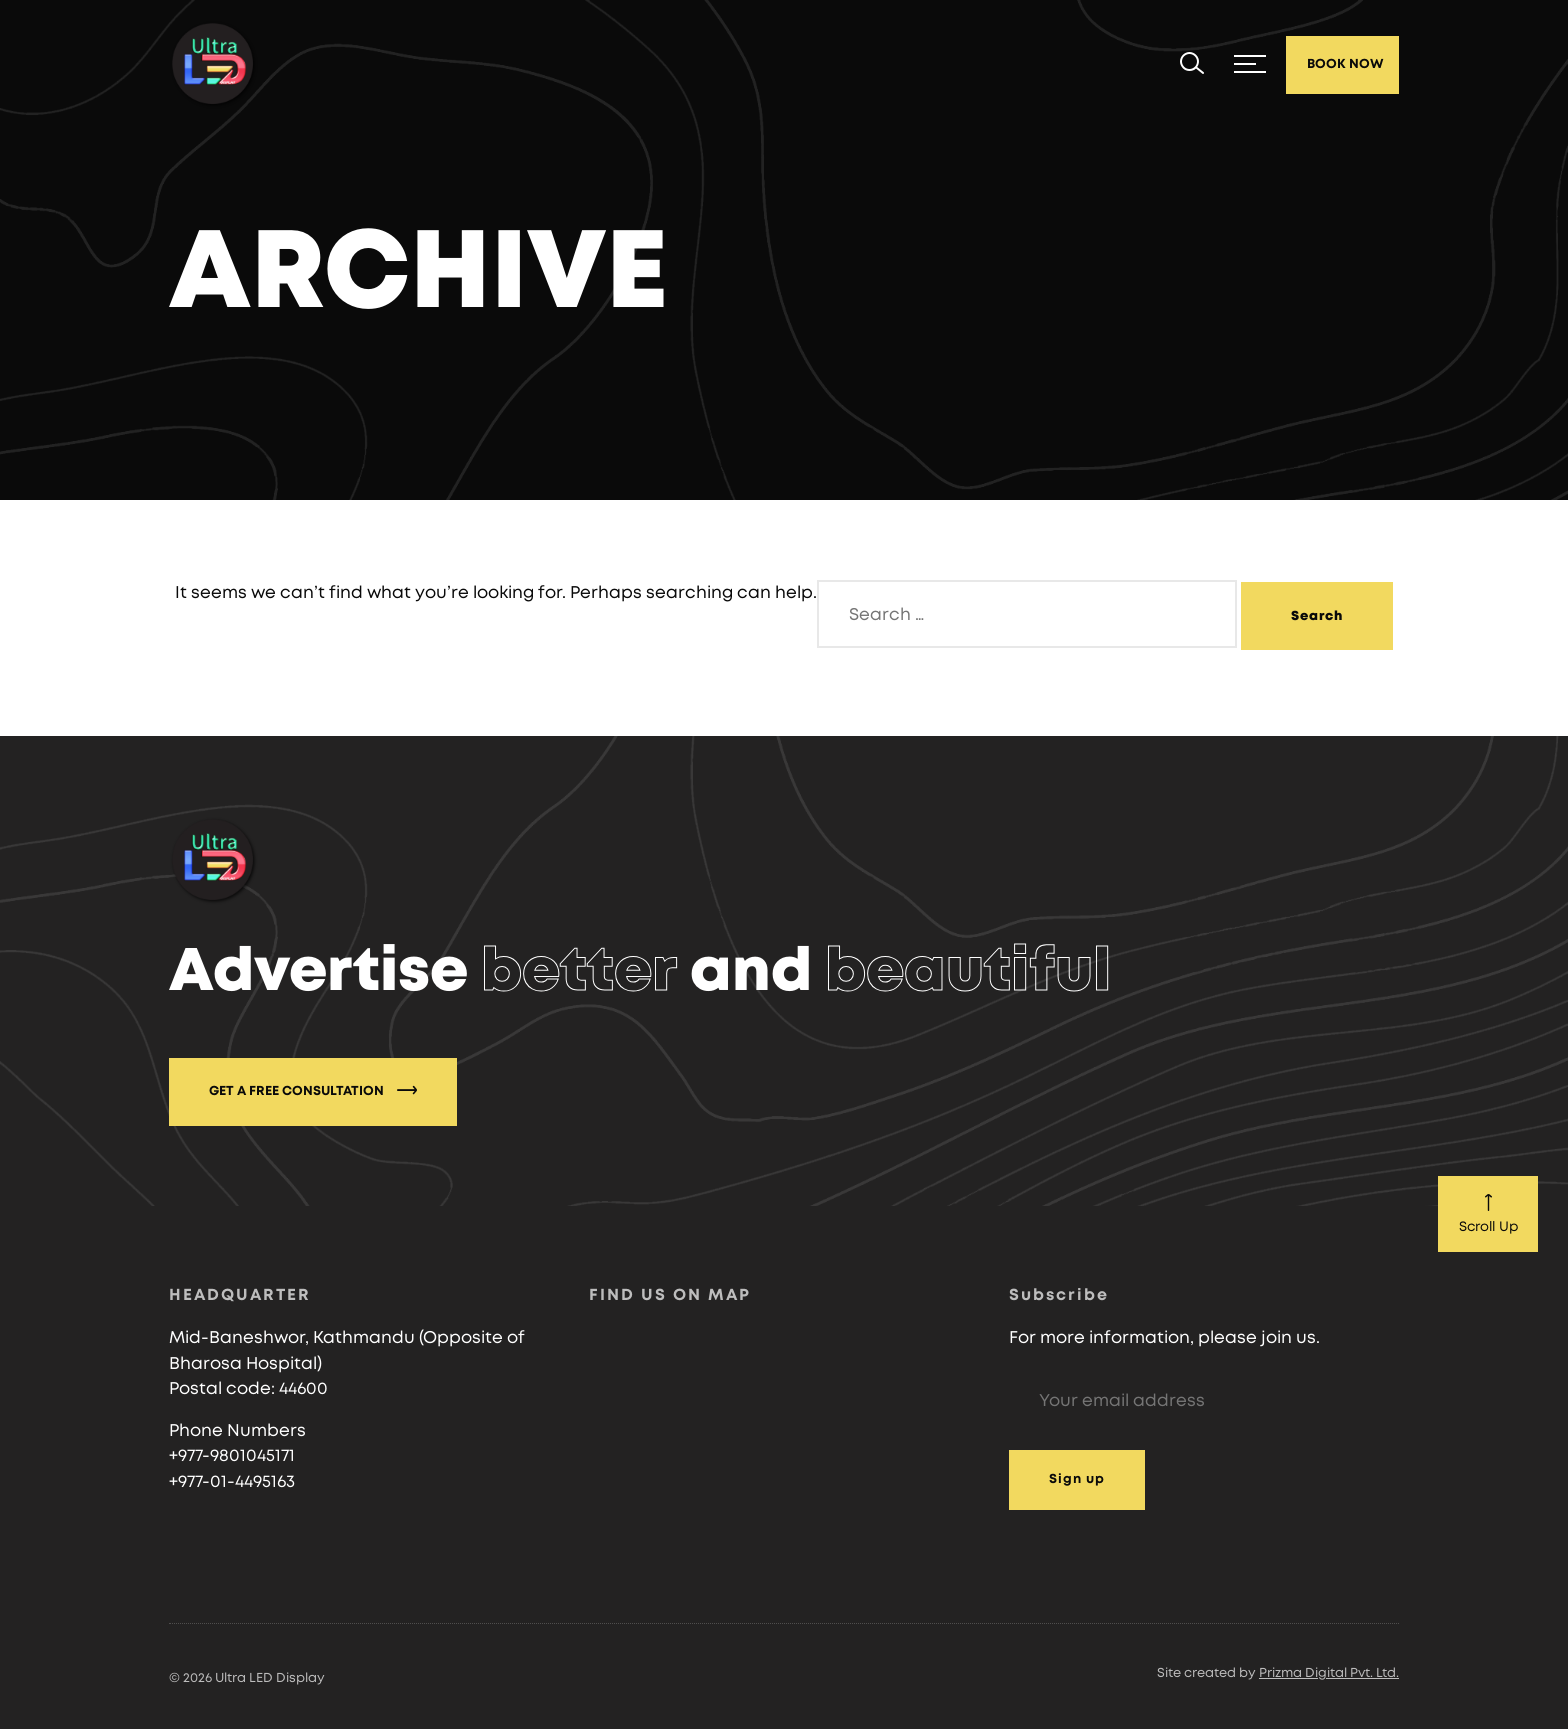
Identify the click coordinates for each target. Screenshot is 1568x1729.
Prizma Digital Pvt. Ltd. (1329, 1673)
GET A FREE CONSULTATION (313, 1090)
